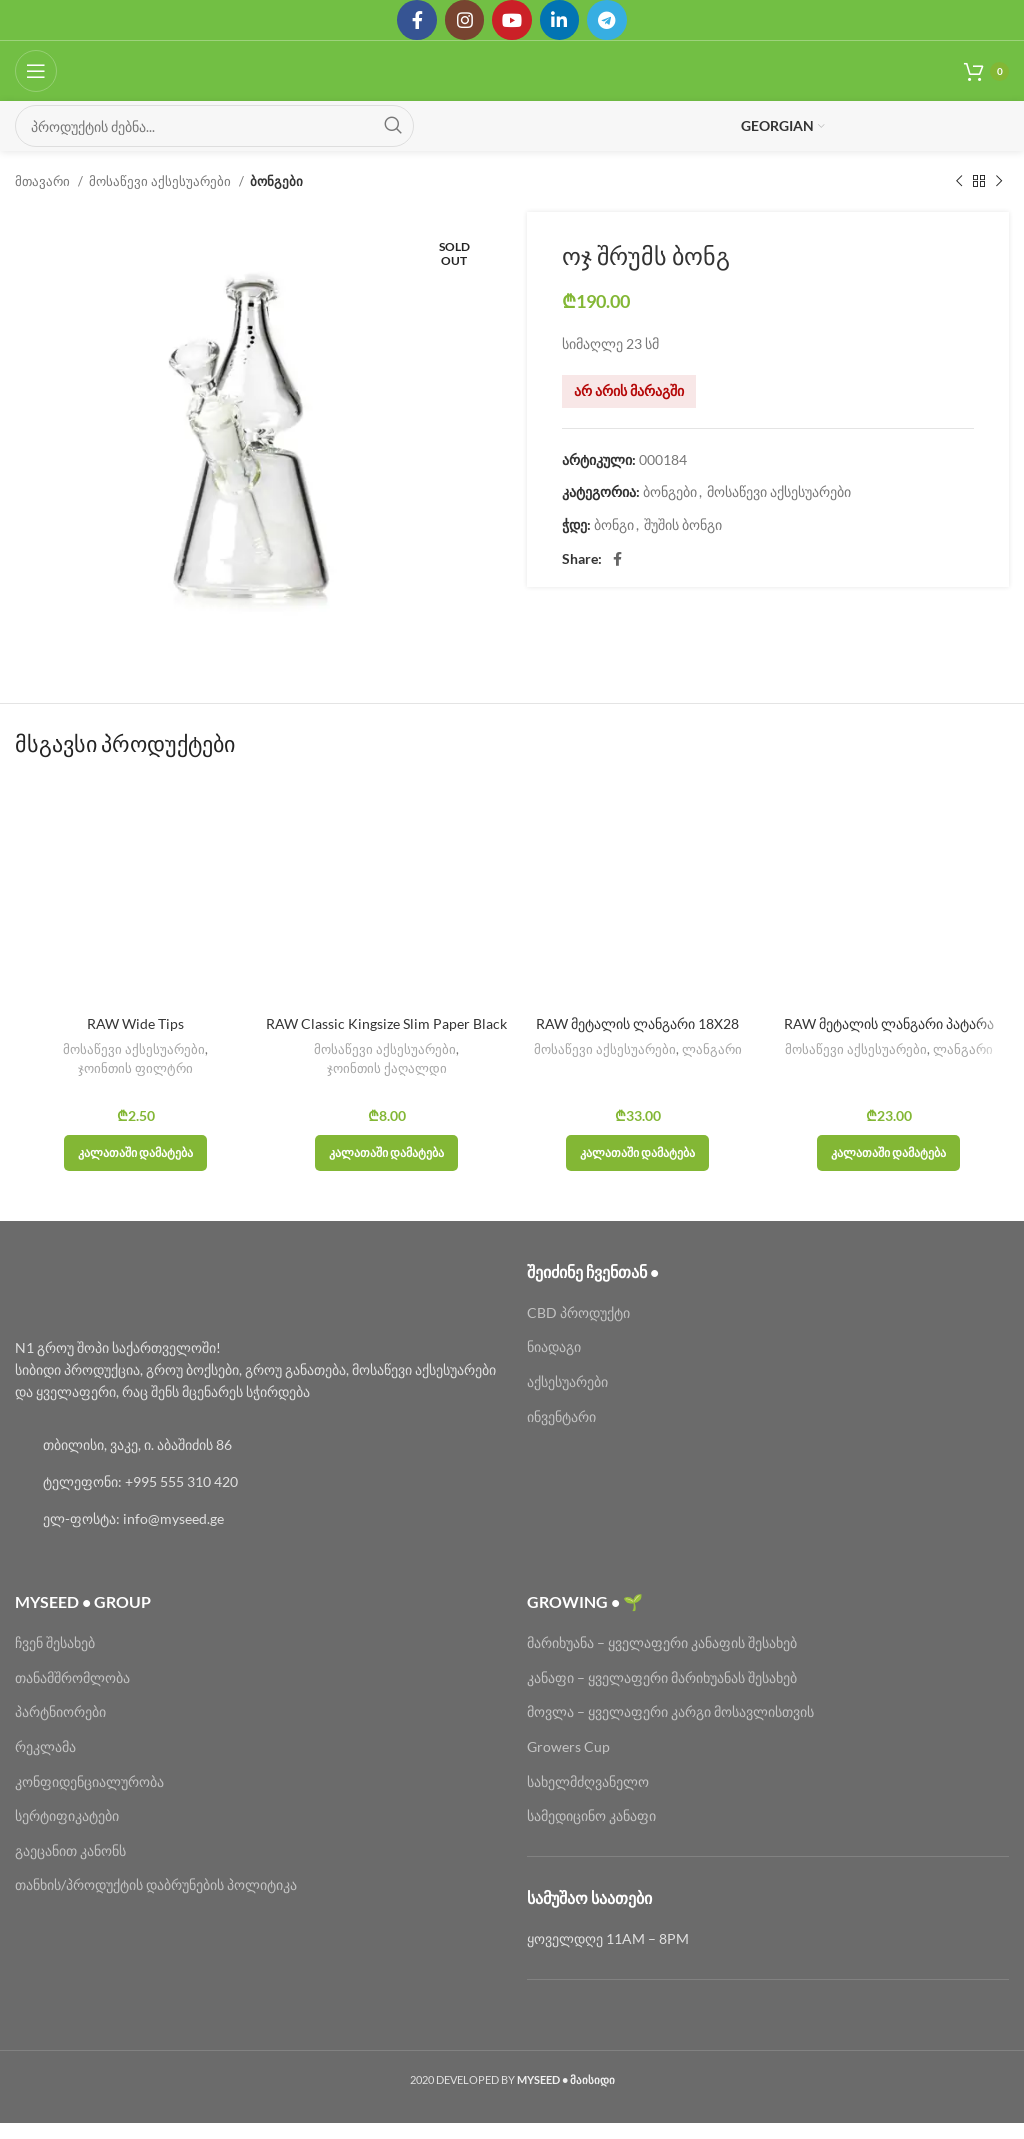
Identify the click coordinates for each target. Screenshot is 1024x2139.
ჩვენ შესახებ (55, 1642)
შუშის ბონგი (683, 524)
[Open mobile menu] (36, 71)
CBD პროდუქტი (578, 1312)
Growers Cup (568, 1746)
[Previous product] (959, 182)
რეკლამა (45, 1746)
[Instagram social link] (464, 20)
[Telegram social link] (608, 20)
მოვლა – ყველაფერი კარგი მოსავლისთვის (670, 1711)
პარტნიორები (60, 1711)
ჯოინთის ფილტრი (135, 1068)
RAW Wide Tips (135, 1023)
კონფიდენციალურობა (89, 1781)
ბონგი (614, 524)
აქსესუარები (567, 1381)
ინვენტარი (561, 1416)
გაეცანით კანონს (70, 1850)
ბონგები (276, 181)
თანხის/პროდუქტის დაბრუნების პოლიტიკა (156, 1884)
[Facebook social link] (416, 20)
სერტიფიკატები (67, 1815)
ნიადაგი (554, 1346)
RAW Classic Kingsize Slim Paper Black (386, 1023)
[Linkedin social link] (560, 20)
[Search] (214, 126)
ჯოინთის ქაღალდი (387, 1068)
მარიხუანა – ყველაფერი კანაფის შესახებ (663, 1642)
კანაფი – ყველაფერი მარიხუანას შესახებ (662, 1677)
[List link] (256, 1445)
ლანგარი (712, 1049)
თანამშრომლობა (72, 1677)
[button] (135, 1153)
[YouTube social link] (512, 20)
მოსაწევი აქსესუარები (161, 181)
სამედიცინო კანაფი (591, 1815)
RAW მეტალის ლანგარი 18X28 (637, 1023)
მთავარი (44, 181)
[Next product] (999, 182)
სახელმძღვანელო (588, 1781)
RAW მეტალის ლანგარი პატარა (889, 1023)
